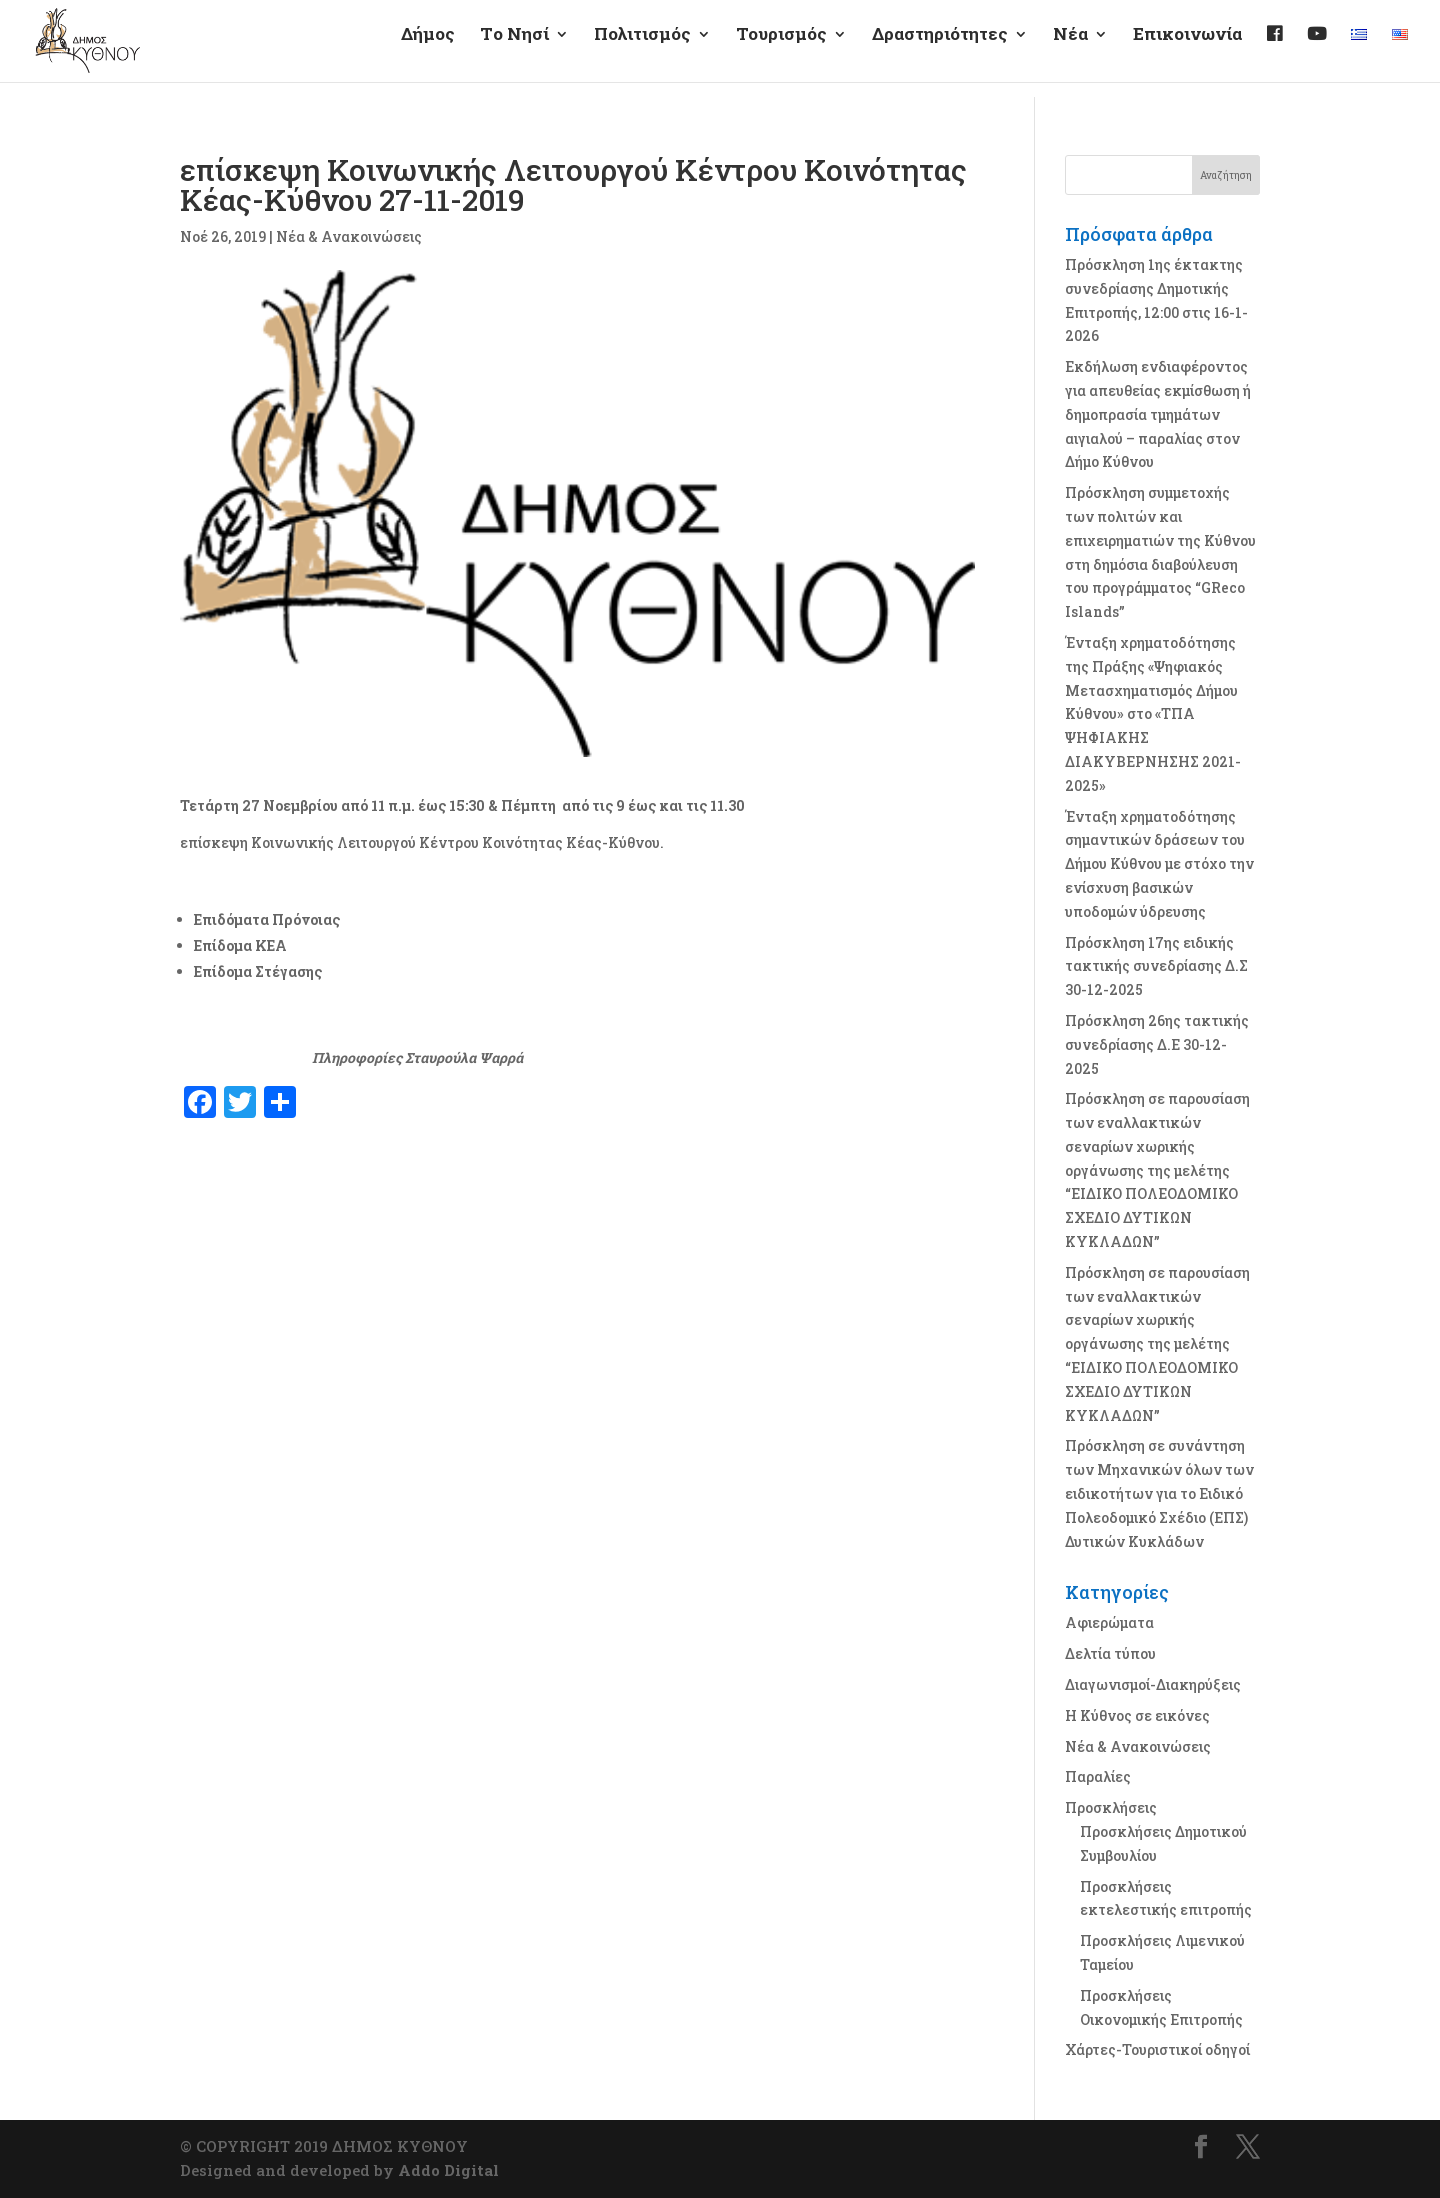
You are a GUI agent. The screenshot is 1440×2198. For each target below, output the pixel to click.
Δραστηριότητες (940, 51)
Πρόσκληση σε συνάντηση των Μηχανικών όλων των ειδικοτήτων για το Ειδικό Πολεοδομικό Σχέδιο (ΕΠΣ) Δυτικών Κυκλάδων (1159, 1493)
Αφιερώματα (1109, 1622)
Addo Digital (448, 2170)
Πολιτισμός (642, 51)
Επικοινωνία (1187, 51)
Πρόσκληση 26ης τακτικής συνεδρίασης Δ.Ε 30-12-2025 (1157, 1044)
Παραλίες (1098, 1776)
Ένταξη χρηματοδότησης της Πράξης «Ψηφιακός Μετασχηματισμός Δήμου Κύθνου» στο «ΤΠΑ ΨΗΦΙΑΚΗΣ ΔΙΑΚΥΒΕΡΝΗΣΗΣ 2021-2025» (1153, 714)
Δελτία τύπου (1110, 1653)
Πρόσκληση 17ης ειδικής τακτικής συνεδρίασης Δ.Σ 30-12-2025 (1156, 966)
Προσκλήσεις (1111, 1807)
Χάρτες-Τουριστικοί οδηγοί (1157, 2049)
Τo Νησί (514, 51)
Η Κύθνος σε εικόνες (1137, 1715)
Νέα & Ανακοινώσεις (349, 236)
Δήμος (428, 51)
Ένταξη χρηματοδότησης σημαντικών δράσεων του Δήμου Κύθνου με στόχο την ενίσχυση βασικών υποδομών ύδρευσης (1159, 864)
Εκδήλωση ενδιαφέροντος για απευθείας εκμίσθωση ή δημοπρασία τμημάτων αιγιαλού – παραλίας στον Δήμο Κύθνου (1158, 414)
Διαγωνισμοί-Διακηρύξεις (1153, 1684)
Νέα (1070, 51)
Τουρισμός (781, 51)
